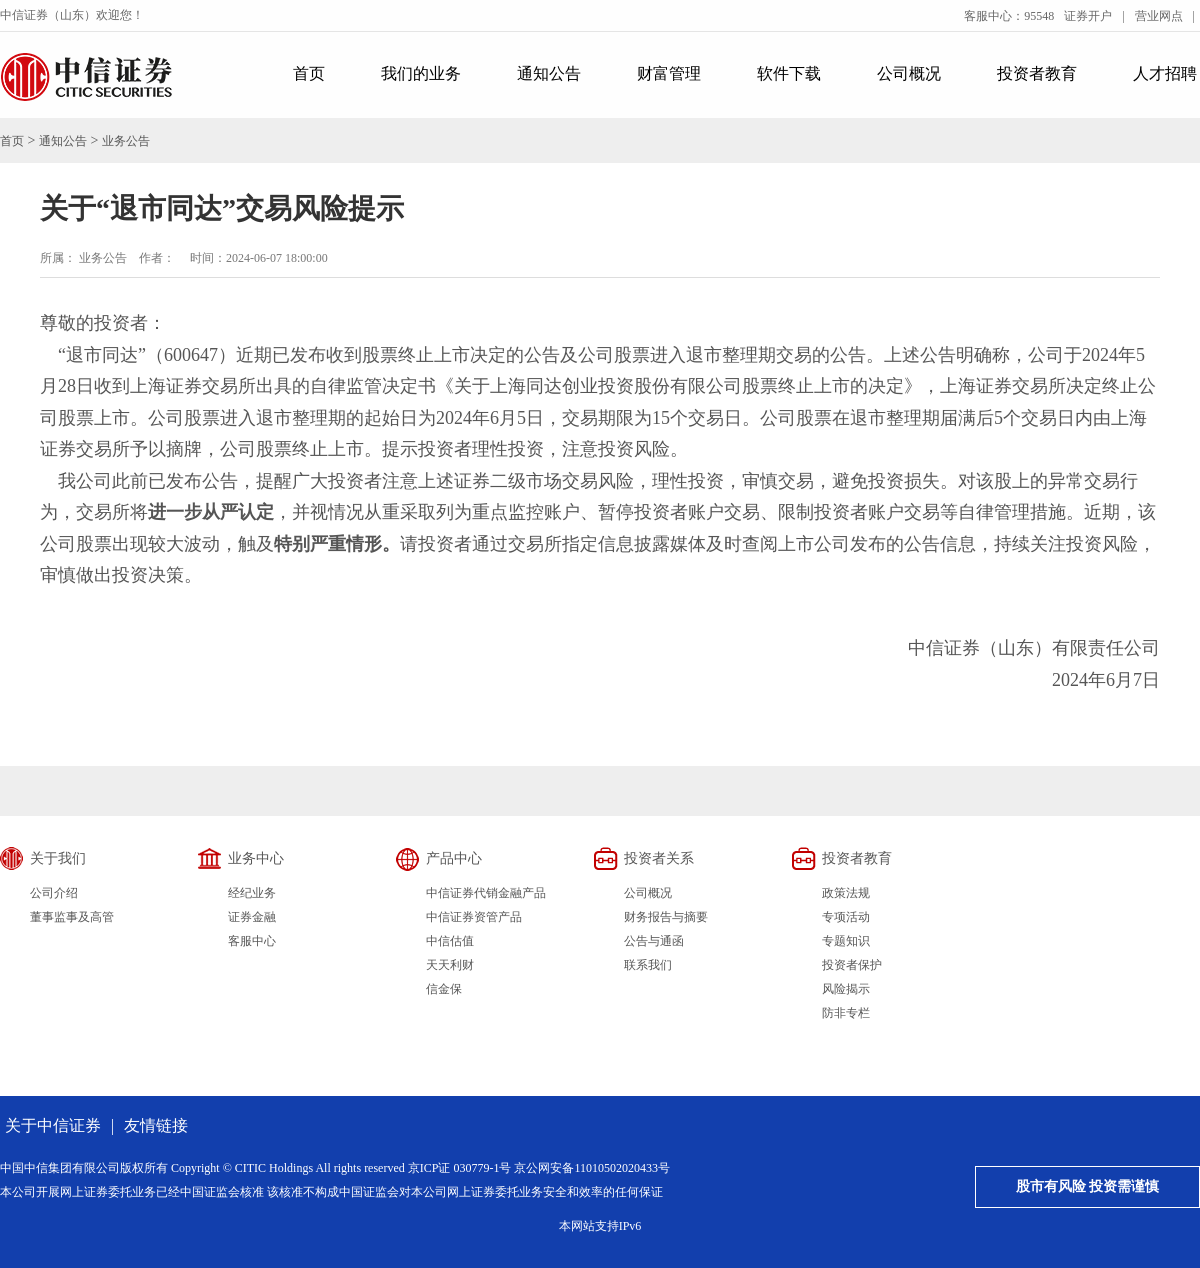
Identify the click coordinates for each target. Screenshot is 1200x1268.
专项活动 (846, 917)
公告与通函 (654, 941)
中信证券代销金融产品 (486, 893)
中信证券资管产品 (474, 917)
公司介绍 (54, 893)
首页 (309, 73)
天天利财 (450, 965)
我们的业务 (421, 73)
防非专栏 (846, 1013)
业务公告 (126, 141)
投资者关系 (659, 858)
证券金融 (252, 917)
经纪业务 (252, 893)
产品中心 (454, 858)
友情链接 (156, 1125)
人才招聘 (1165, 73)
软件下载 (789, 73)
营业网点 (1159, 16)
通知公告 (549, 73)
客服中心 (252, 941)
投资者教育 (1037, 73)
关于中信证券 (53, 1125)
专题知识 (846, 941)
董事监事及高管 (72, 917)
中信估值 (450, 941)
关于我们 (58, 858)
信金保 (444, 989)
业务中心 (256, 858)
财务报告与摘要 (666, 917)
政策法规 (846, 893)
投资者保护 (852, 965)
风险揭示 (846, 989)
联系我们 (648, 965)
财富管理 (669, 73)
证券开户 (1088, 16)
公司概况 (909, 73)
